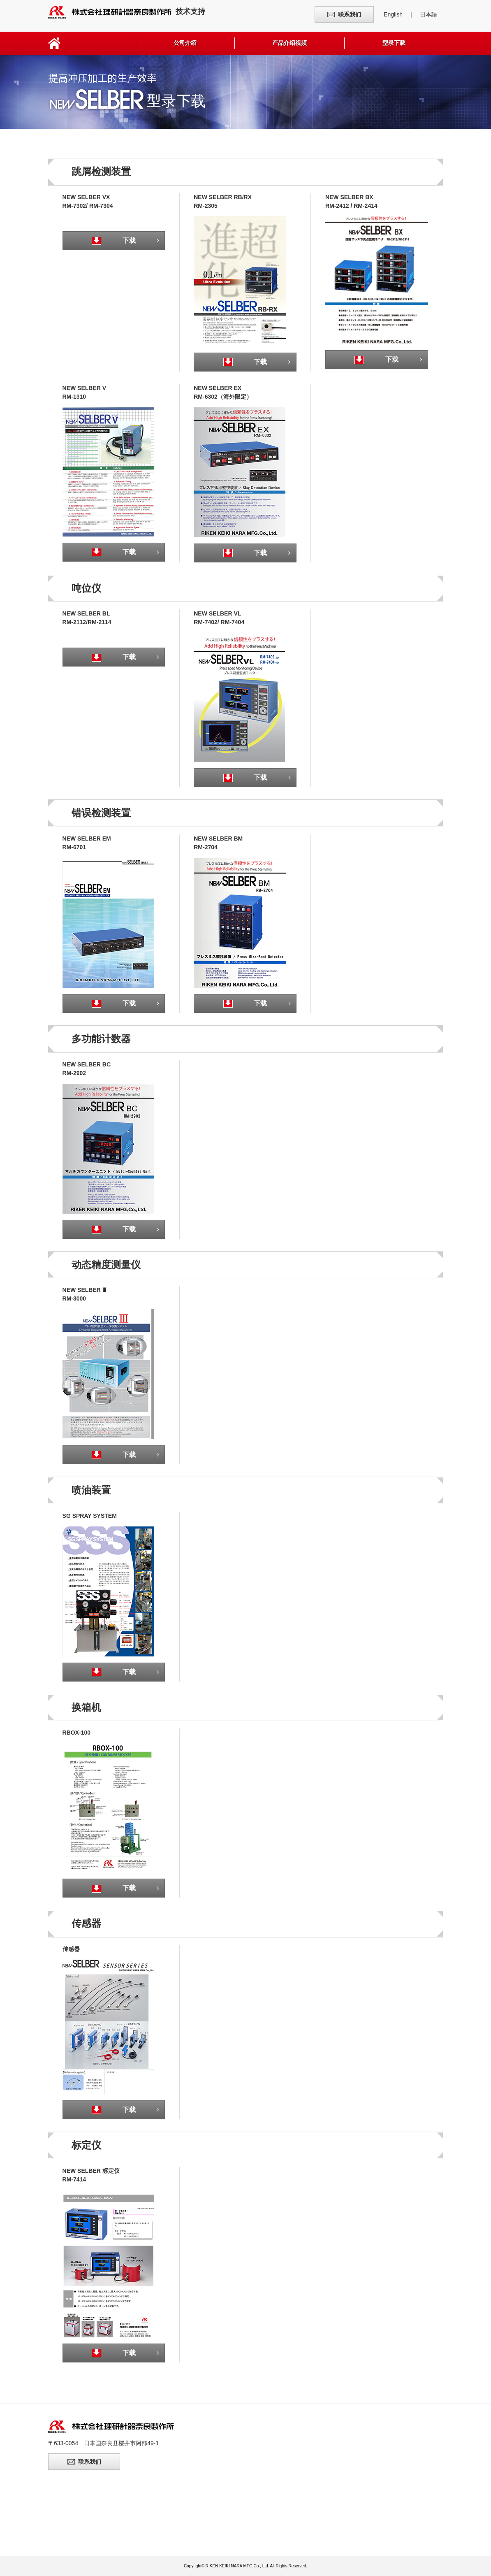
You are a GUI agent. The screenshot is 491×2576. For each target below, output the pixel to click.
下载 (121, 240)
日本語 (428, 14)
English (393, 14)
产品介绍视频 (289, 42)
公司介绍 (185, 42)
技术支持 (126, 11)
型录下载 (393, 42)
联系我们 (349, 14)
